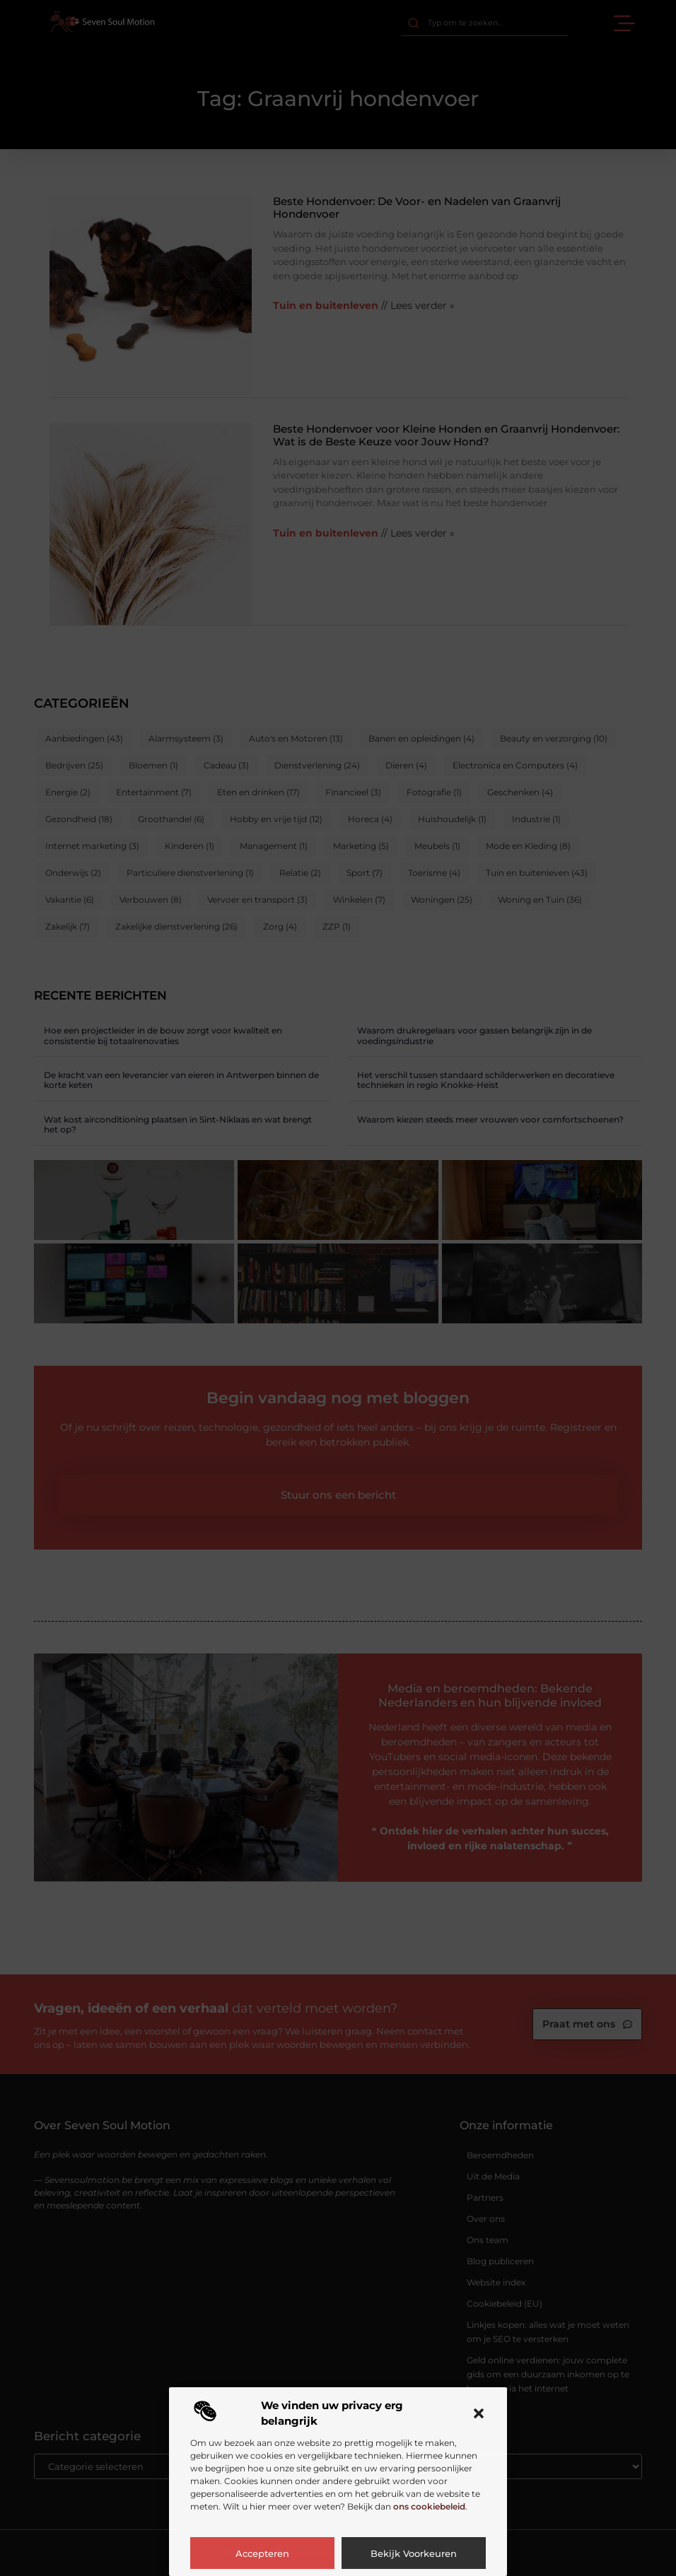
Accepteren (262, 2553)
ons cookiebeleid (429, 2506)
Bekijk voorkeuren (414, 2553)
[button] (479, 2413)
